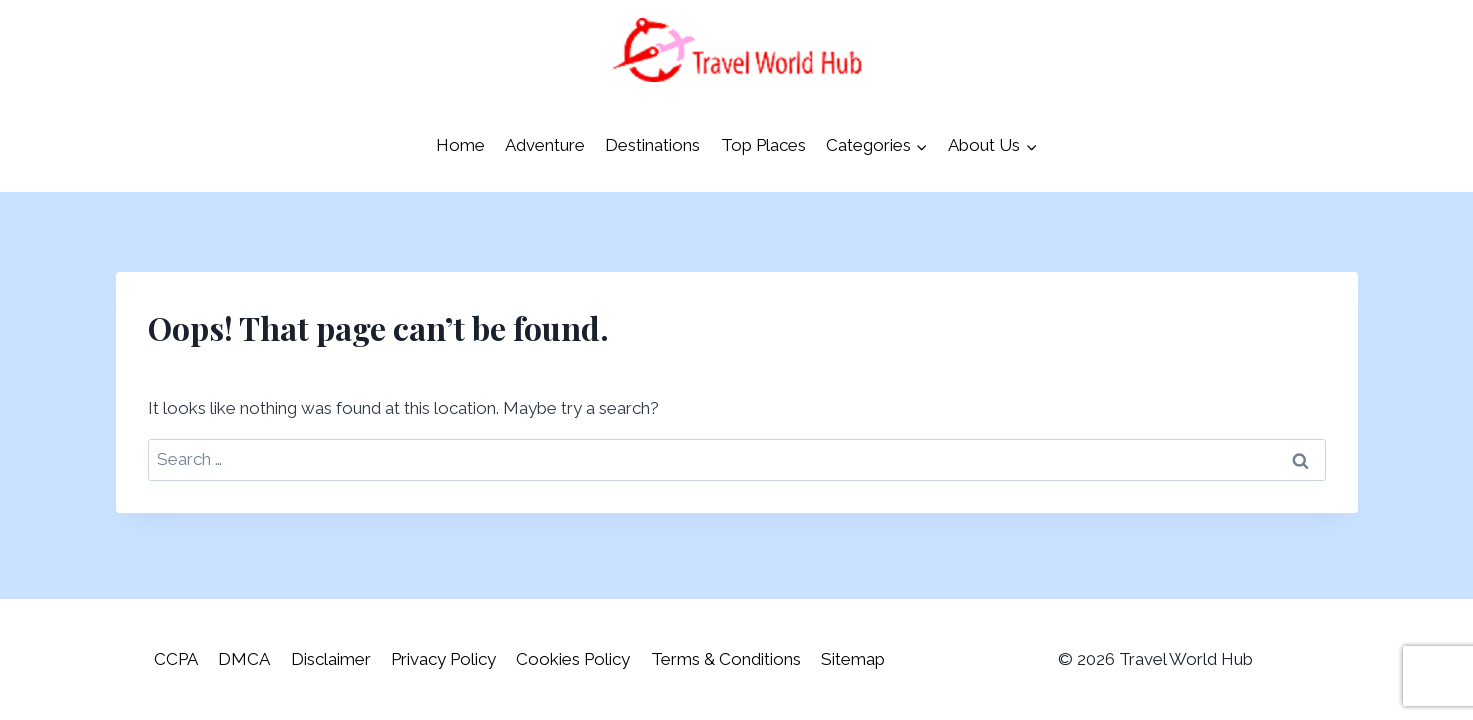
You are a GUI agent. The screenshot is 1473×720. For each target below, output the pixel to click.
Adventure (545, 145)
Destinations (652, 145)
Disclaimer (331, 659)
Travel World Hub (1186, 659)
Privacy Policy (443, 659)
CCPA (176, 659)
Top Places (763, 145)
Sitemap (853, 659)
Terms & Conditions (726, 659)
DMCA (244, 659)
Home (460, 145)
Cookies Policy (573, 659)
